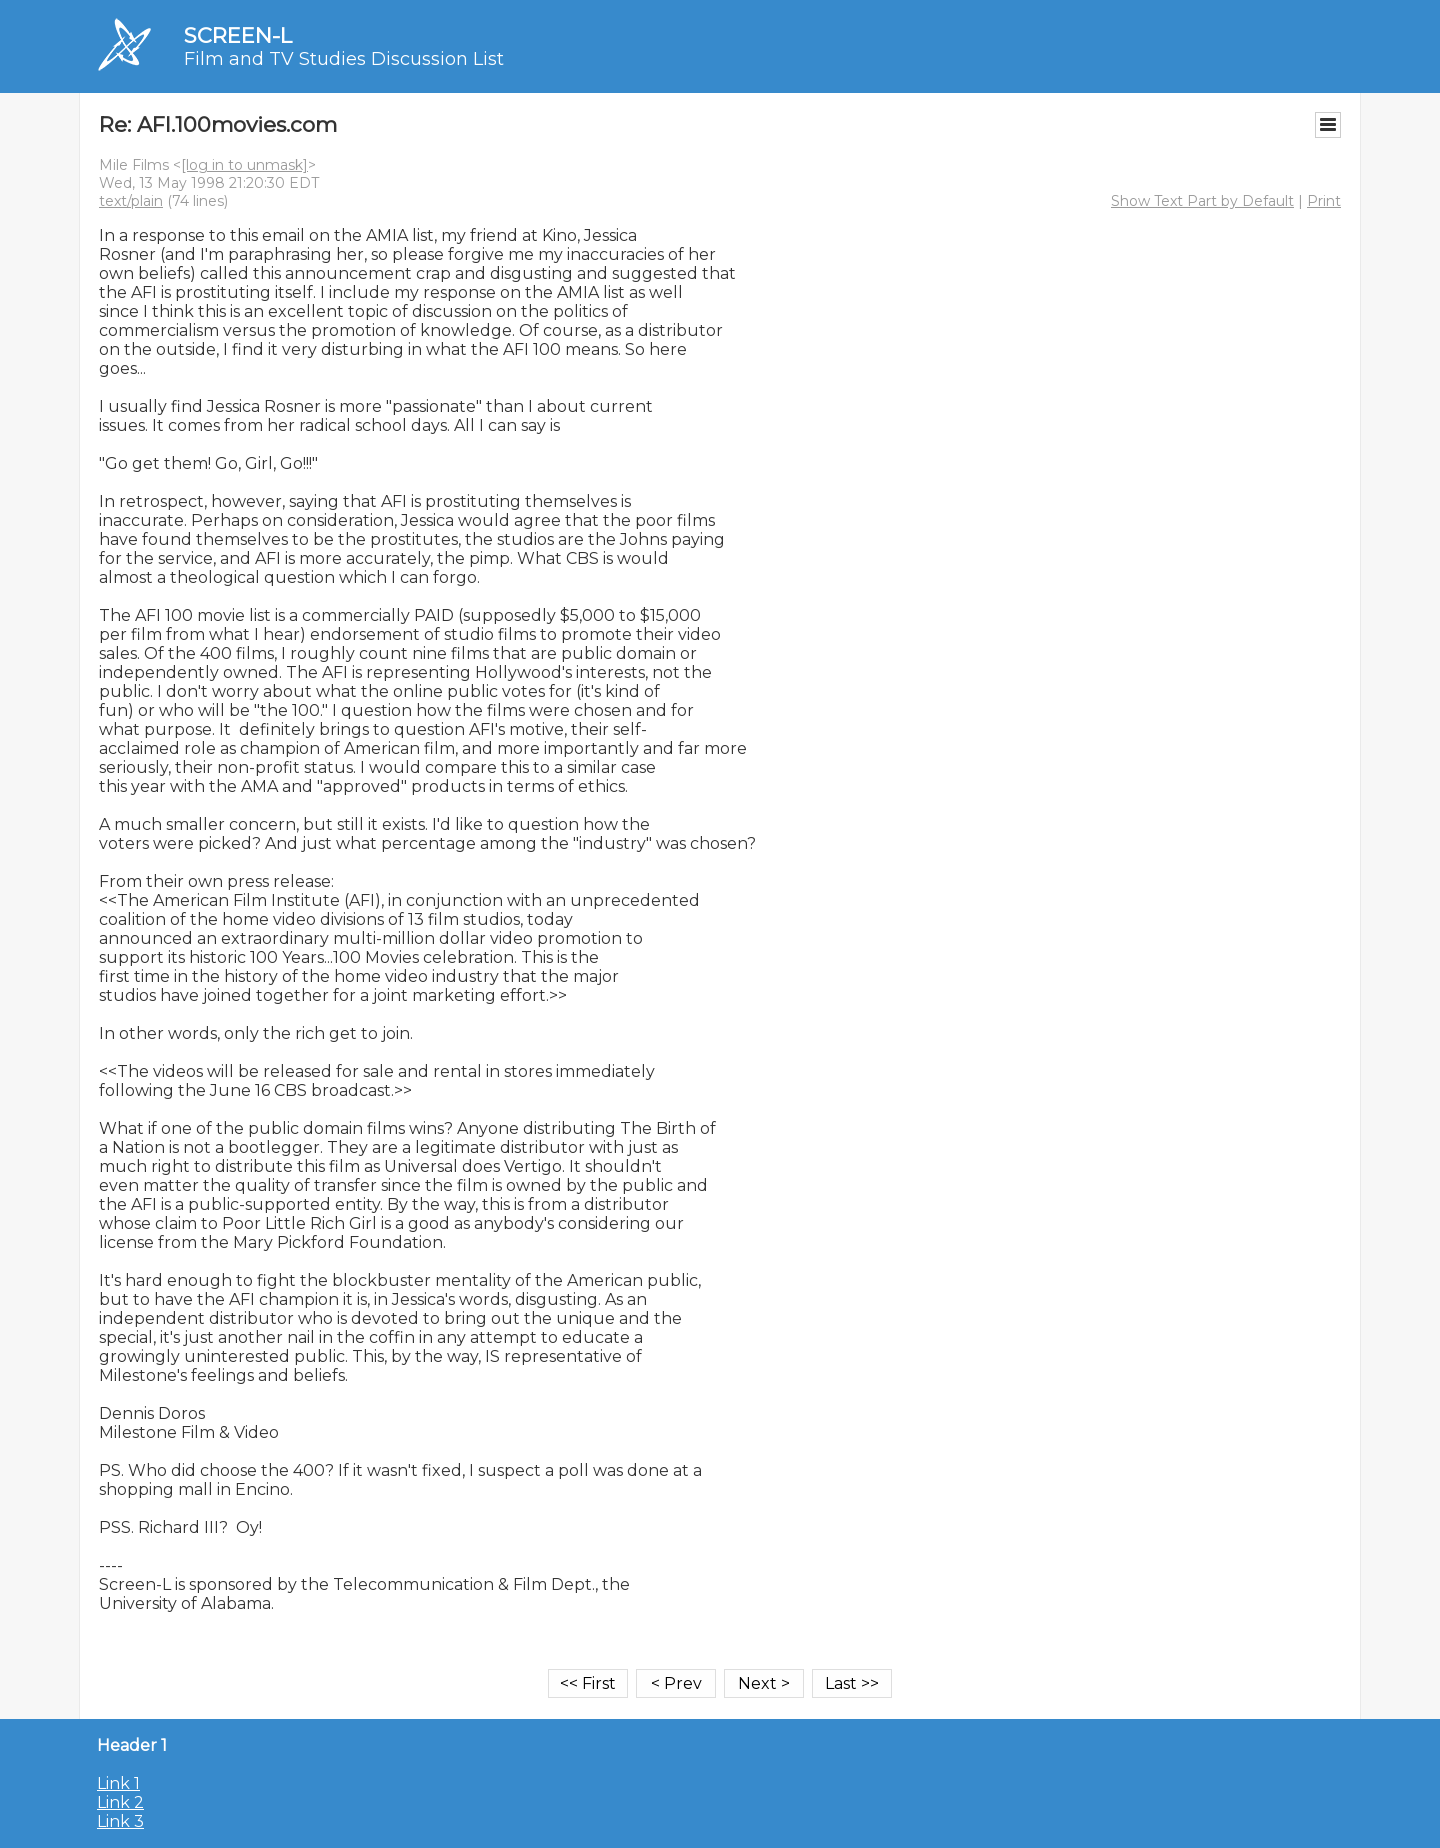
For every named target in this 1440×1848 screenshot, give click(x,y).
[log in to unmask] (244, 165)
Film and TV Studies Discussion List (344, 59)
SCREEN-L (238, 35)
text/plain (131, 201)
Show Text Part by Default (1202, 201)
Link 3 (120, 1821)
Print (1324, 201)
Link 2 (120, 1802)
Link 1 (118, 1783)
